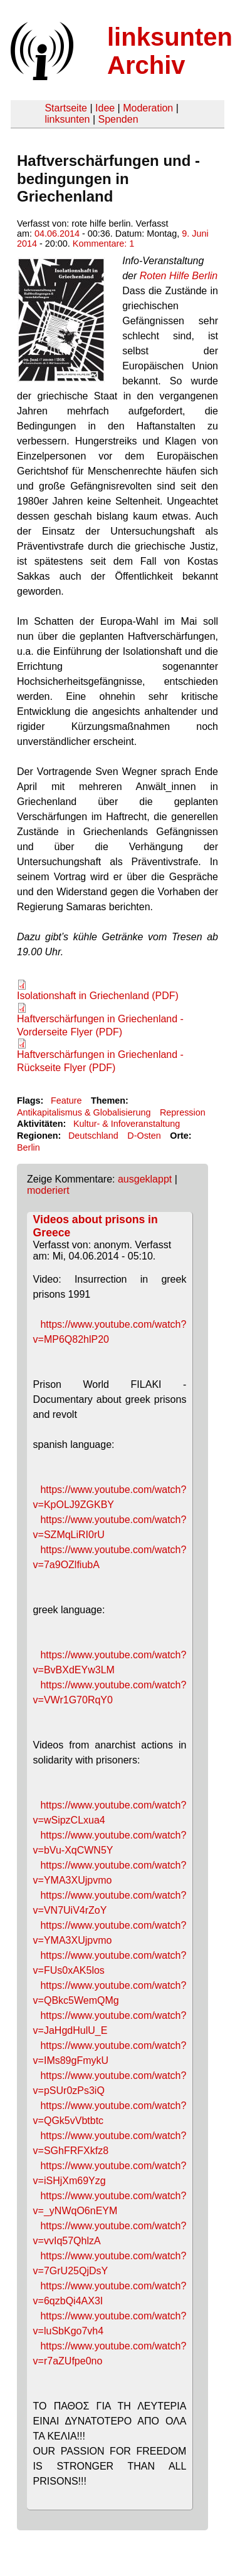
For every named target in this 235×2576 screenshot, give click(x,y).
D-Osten (144, 1136)
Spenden (118, 119)
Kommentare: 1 (103, 244)
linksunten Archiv (169, 51)
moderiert (48, 1190)
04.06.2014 (57, 233)
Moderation (148, 108)
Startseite (65, 108)
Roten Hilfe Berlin (179, 275)
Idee (105, 108)
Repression (183, 1112)
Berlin (28, 1147)
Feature (66, 1101)
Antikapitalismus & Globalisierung (84, 1112)
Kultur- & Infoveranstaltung (126, 1124)
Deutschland (93, 1136)
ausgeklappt (145, 1179)
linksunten (67, 119)
